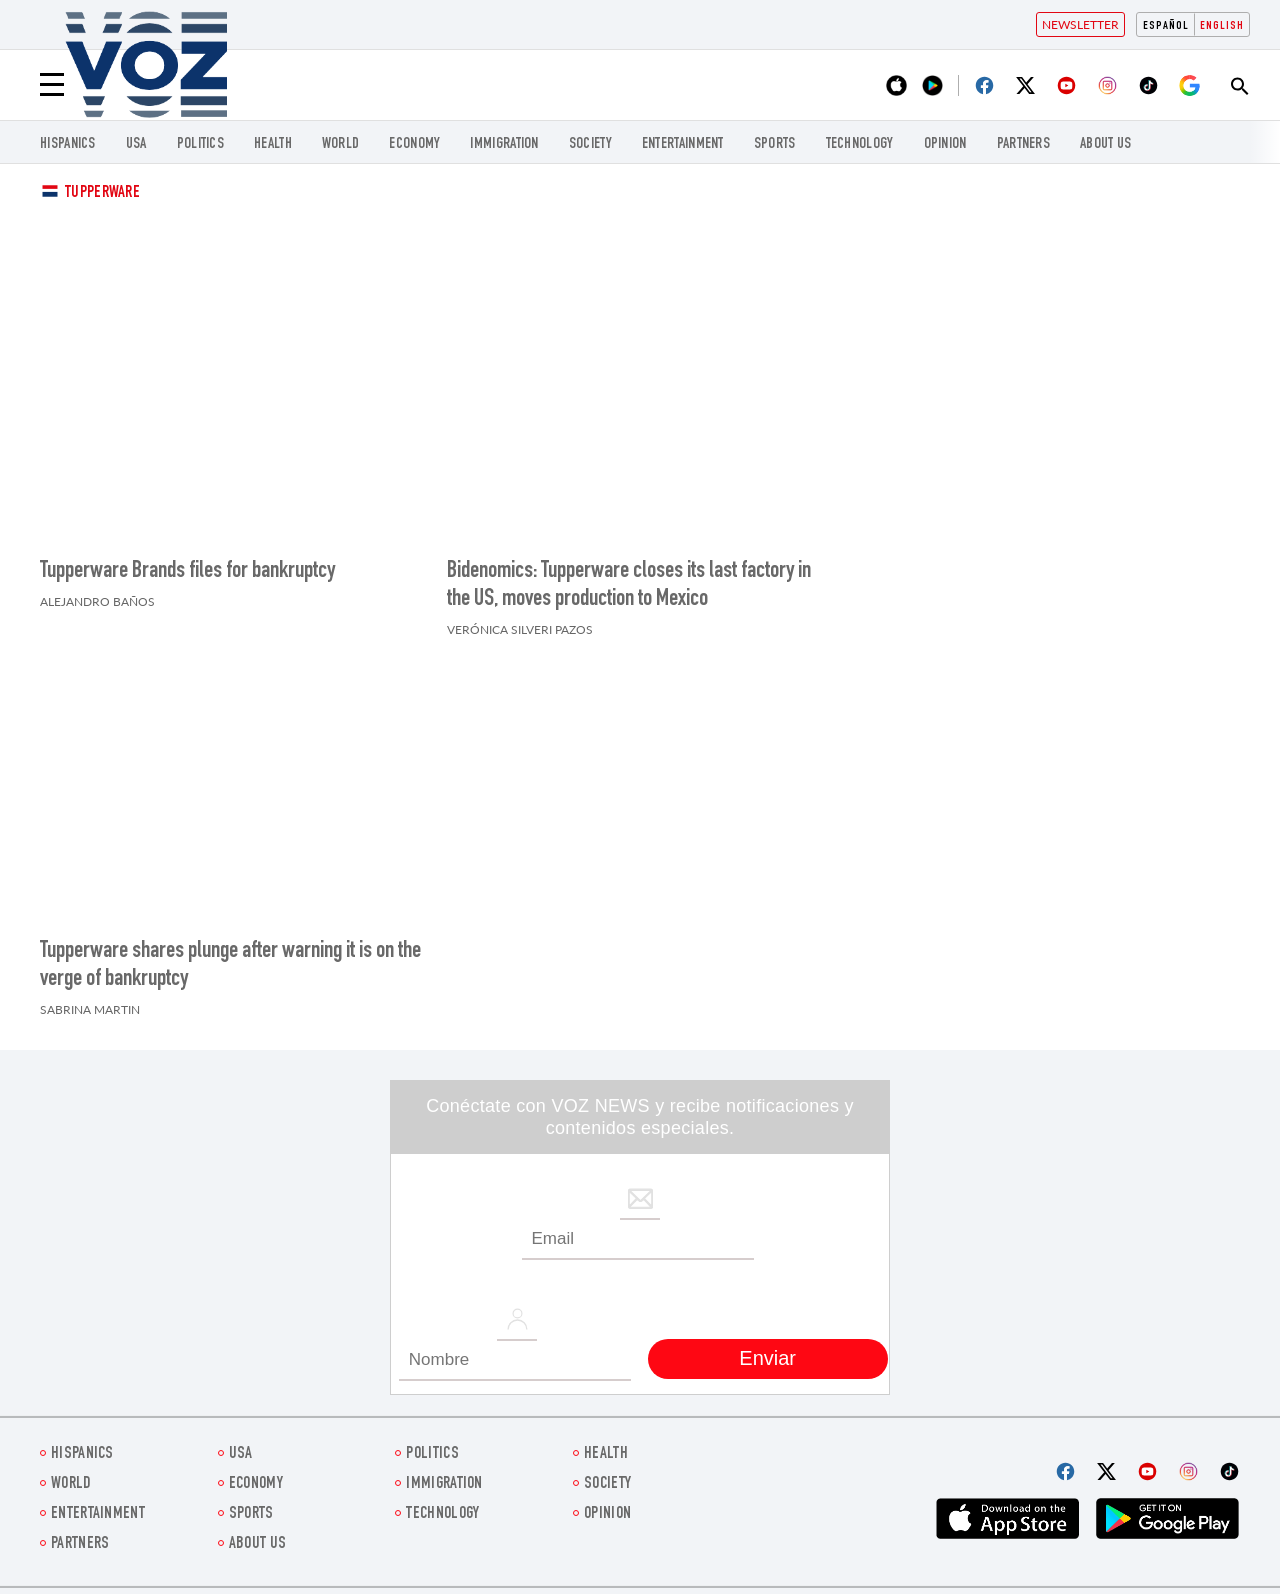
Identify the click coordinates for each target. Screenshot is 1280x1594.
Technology (860, 144)
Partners (1023, 144)
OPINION (945, 144)
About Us (1105, 144)
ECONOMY (414, 144)
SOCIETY (590, 144)
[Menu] (52, 85)
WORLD (341, 144)
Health (273, 144)
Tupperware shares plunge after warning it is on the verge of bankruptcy (230, 966)
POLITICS (200, 144)
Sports (775, 144)
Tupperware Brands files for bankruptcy (187, 572)
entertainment (683, 144)
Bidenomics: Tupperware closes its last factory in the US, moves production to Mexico (629, 586)
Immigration (504, 144)
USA (136, 144)
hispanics (68, 144)
